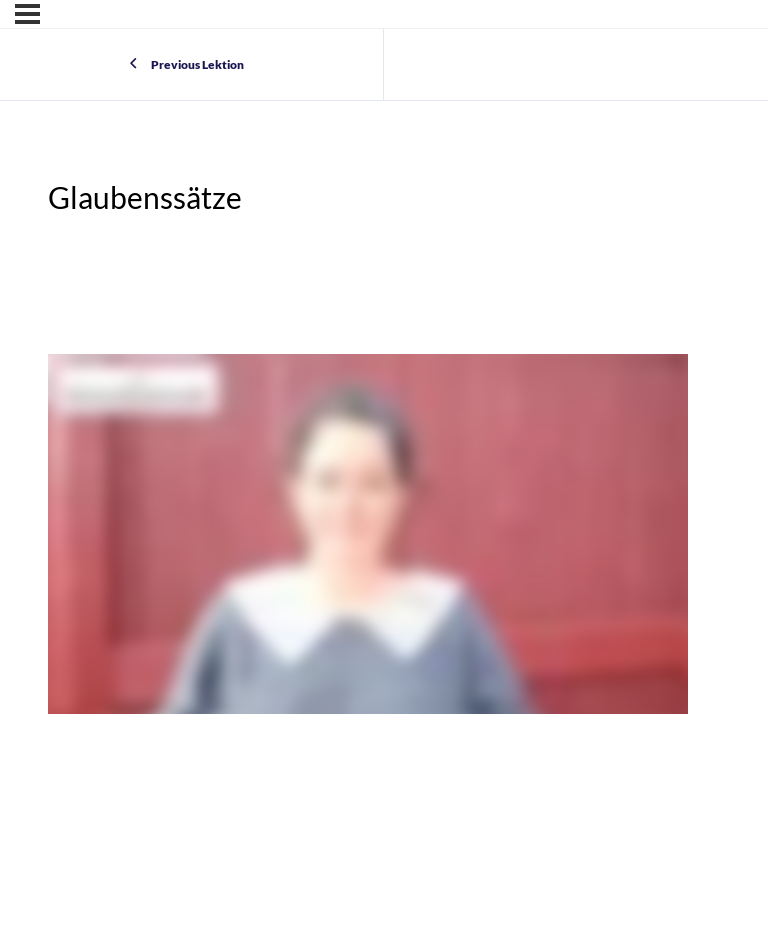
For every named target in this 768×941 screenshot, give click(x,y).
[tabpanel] (368, 537)
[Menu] (27, 14)
